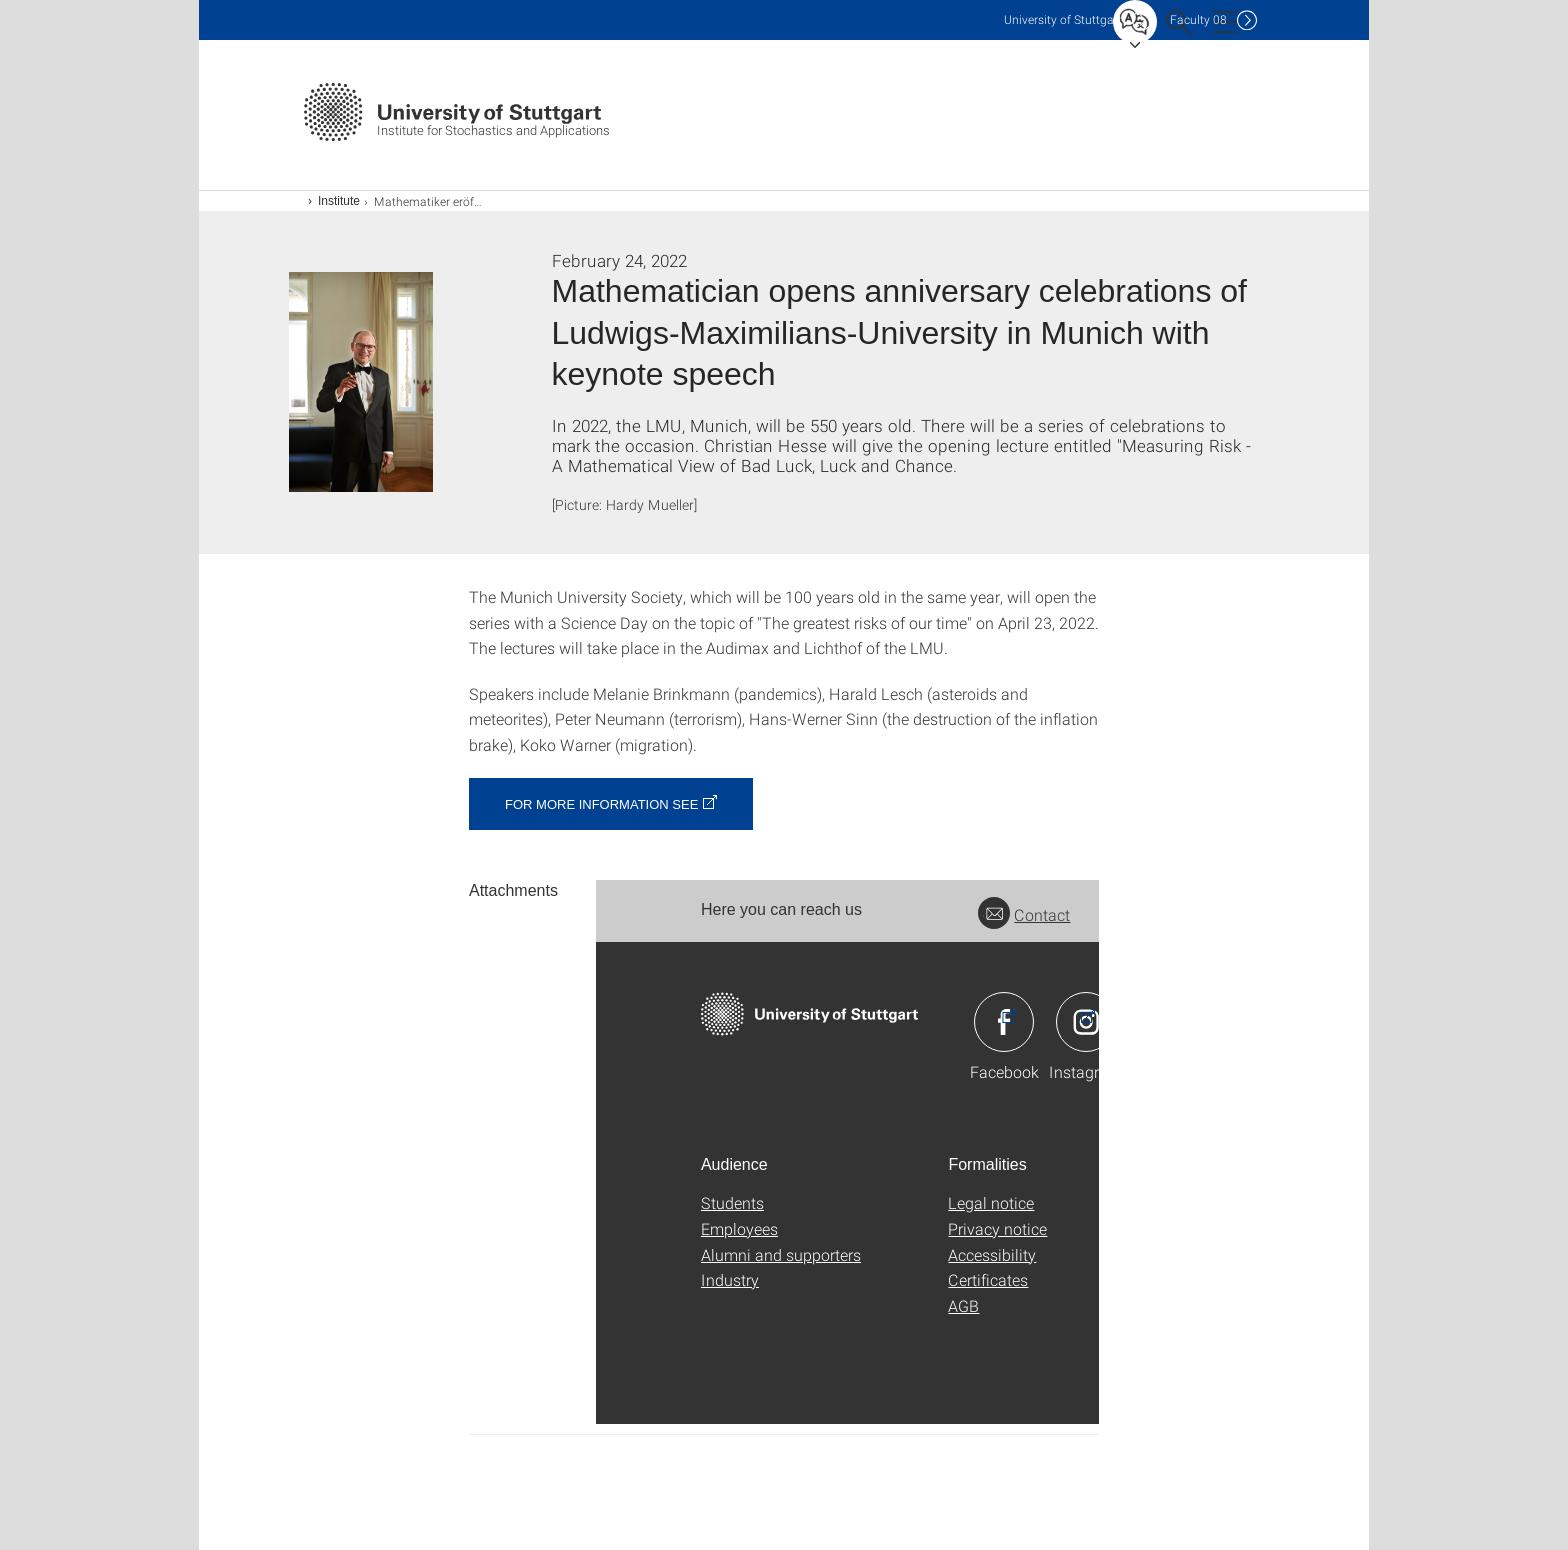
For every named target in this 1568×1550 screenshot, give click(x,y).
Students (732, 1202)
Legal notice (991, 1202)
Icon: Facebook (1004, 1022)
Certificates (988, 1279)
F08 (1198, 19)
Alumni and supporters (781, 1254)
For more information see (601, 804)
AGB (963, 1305)
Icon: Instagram (1086, 1022)
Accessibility (992, 1254)
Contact (1024, 914)
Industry (730, 1279)
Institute (339, 201)
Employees (739, 1228)
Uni (1063, 19)
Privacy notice (997, 1228)
